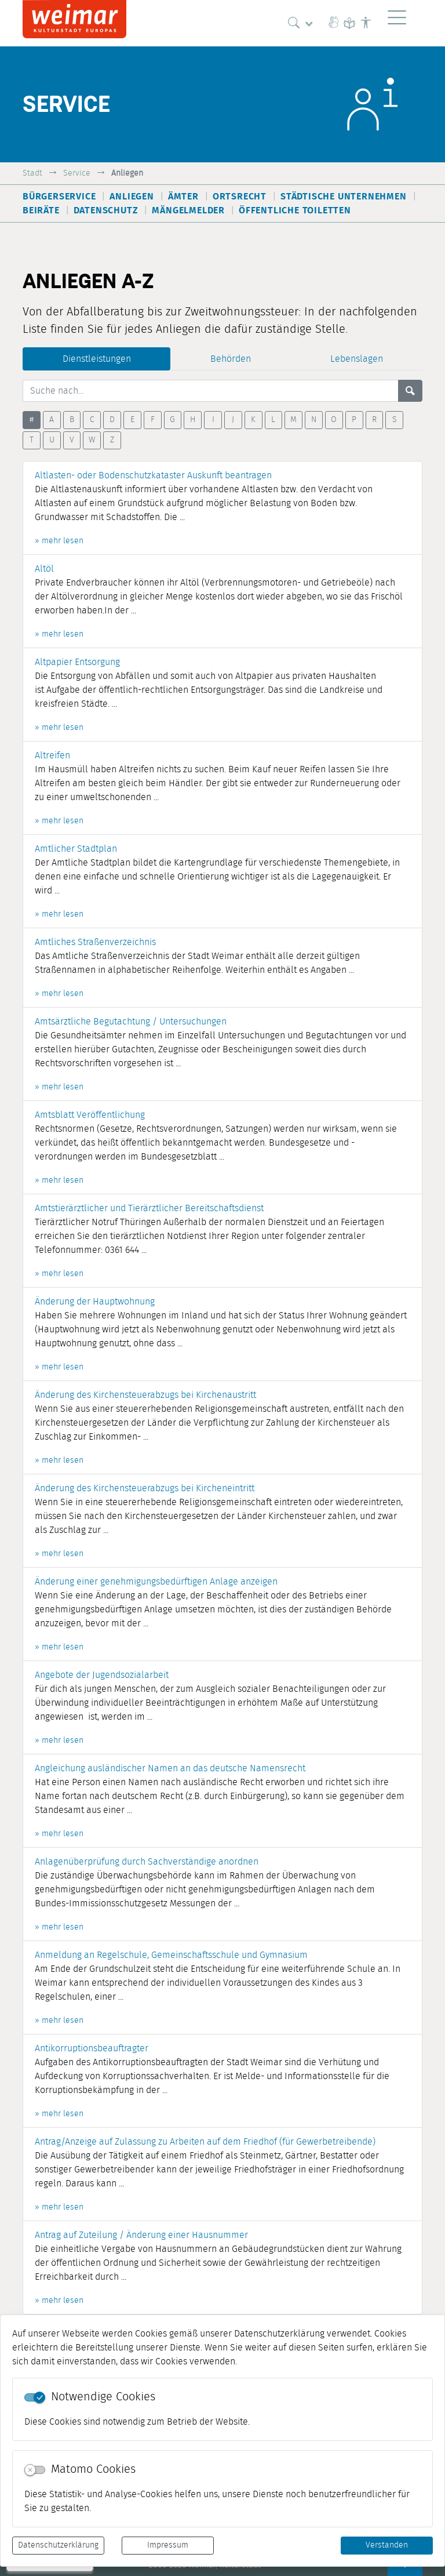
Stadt (32, 173)
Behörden (230, 359)
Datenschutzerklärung (58, 2545)
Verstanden (387, 2545)
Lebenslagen (356, 359)
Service (76, 173)
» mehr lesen (59, 541)
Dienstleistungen (97, 359)
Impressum (167, 2545)
